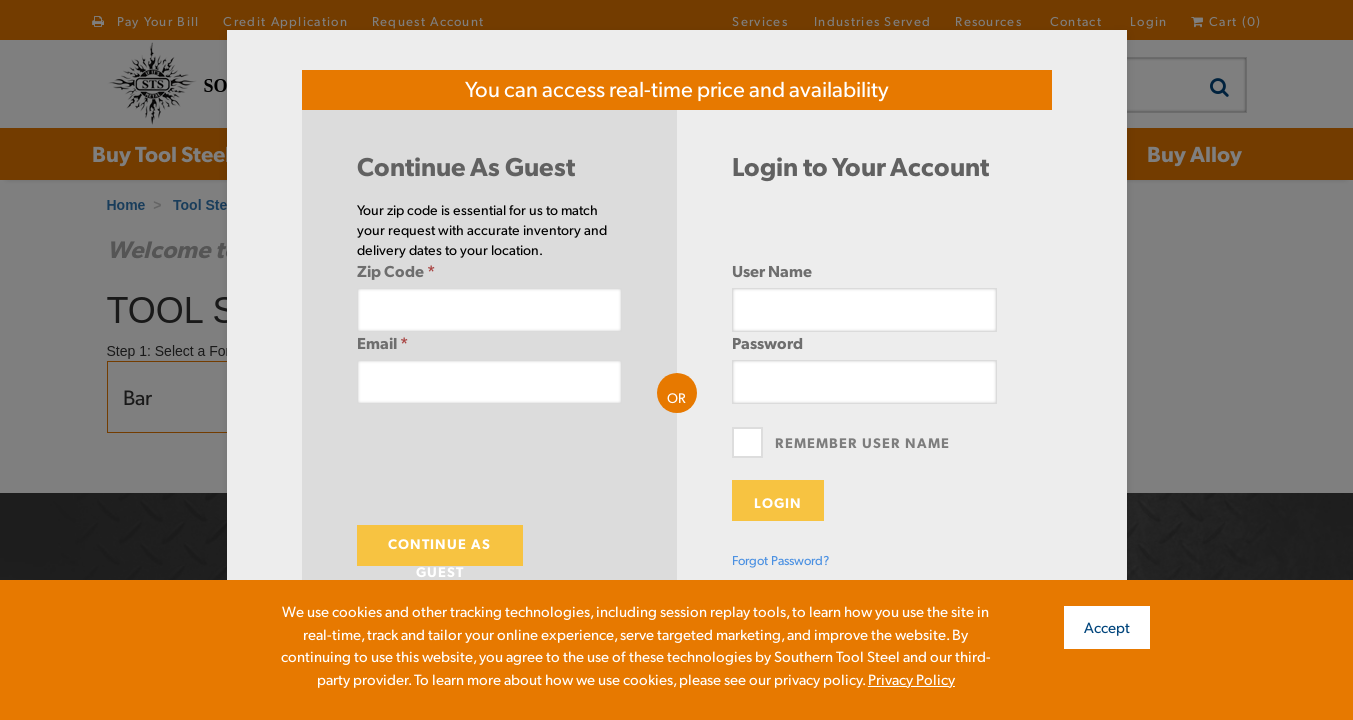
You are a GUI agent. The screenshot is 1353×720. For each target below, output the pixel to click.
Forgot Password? (780, 560)
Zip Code (396, 270)
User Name (772, 270)
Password (767, 342)
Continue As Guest (439, 550)
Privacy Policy (911, 678)
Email (382, 342)
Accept (1107, 626)
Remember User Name (862, 442)
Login (778, 502)
